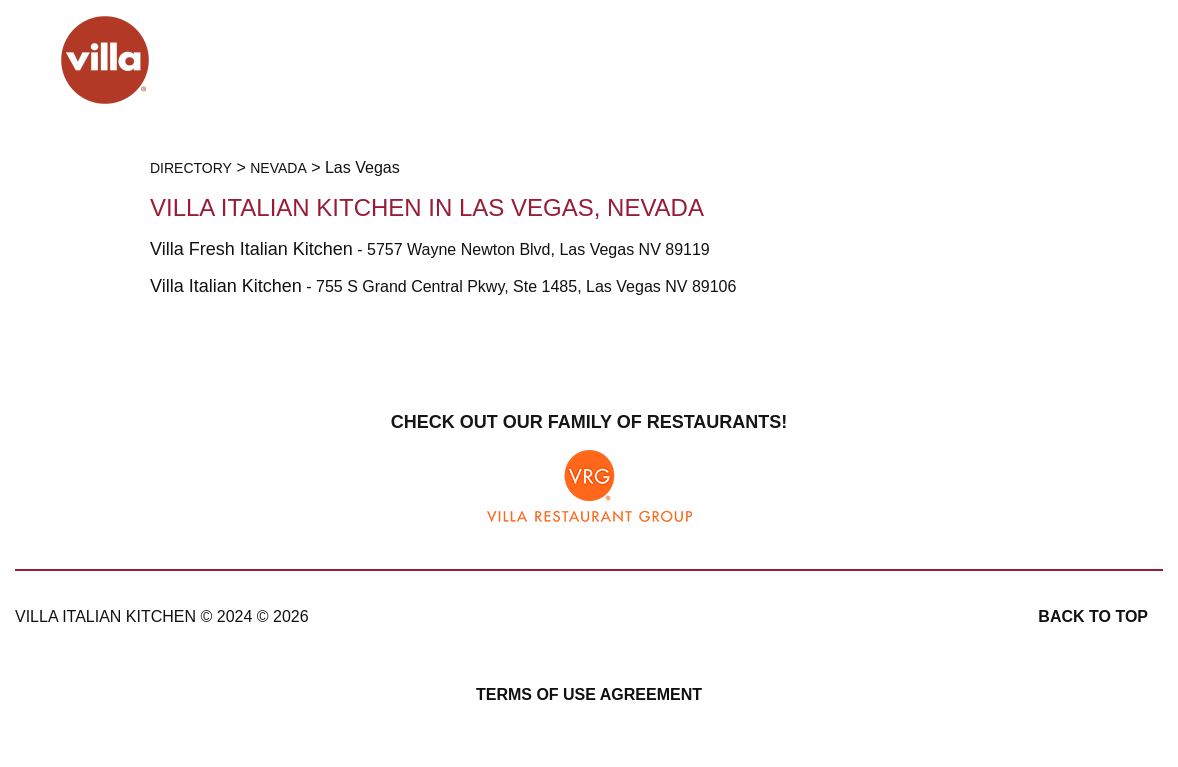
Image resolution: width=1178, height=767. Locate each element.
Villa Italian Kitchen (226, 286)
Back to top (1093, 616)
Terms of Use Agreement (589, 694)
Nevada (278, 168)
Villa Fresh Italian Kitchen (251, 249)
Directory (191, 168)
